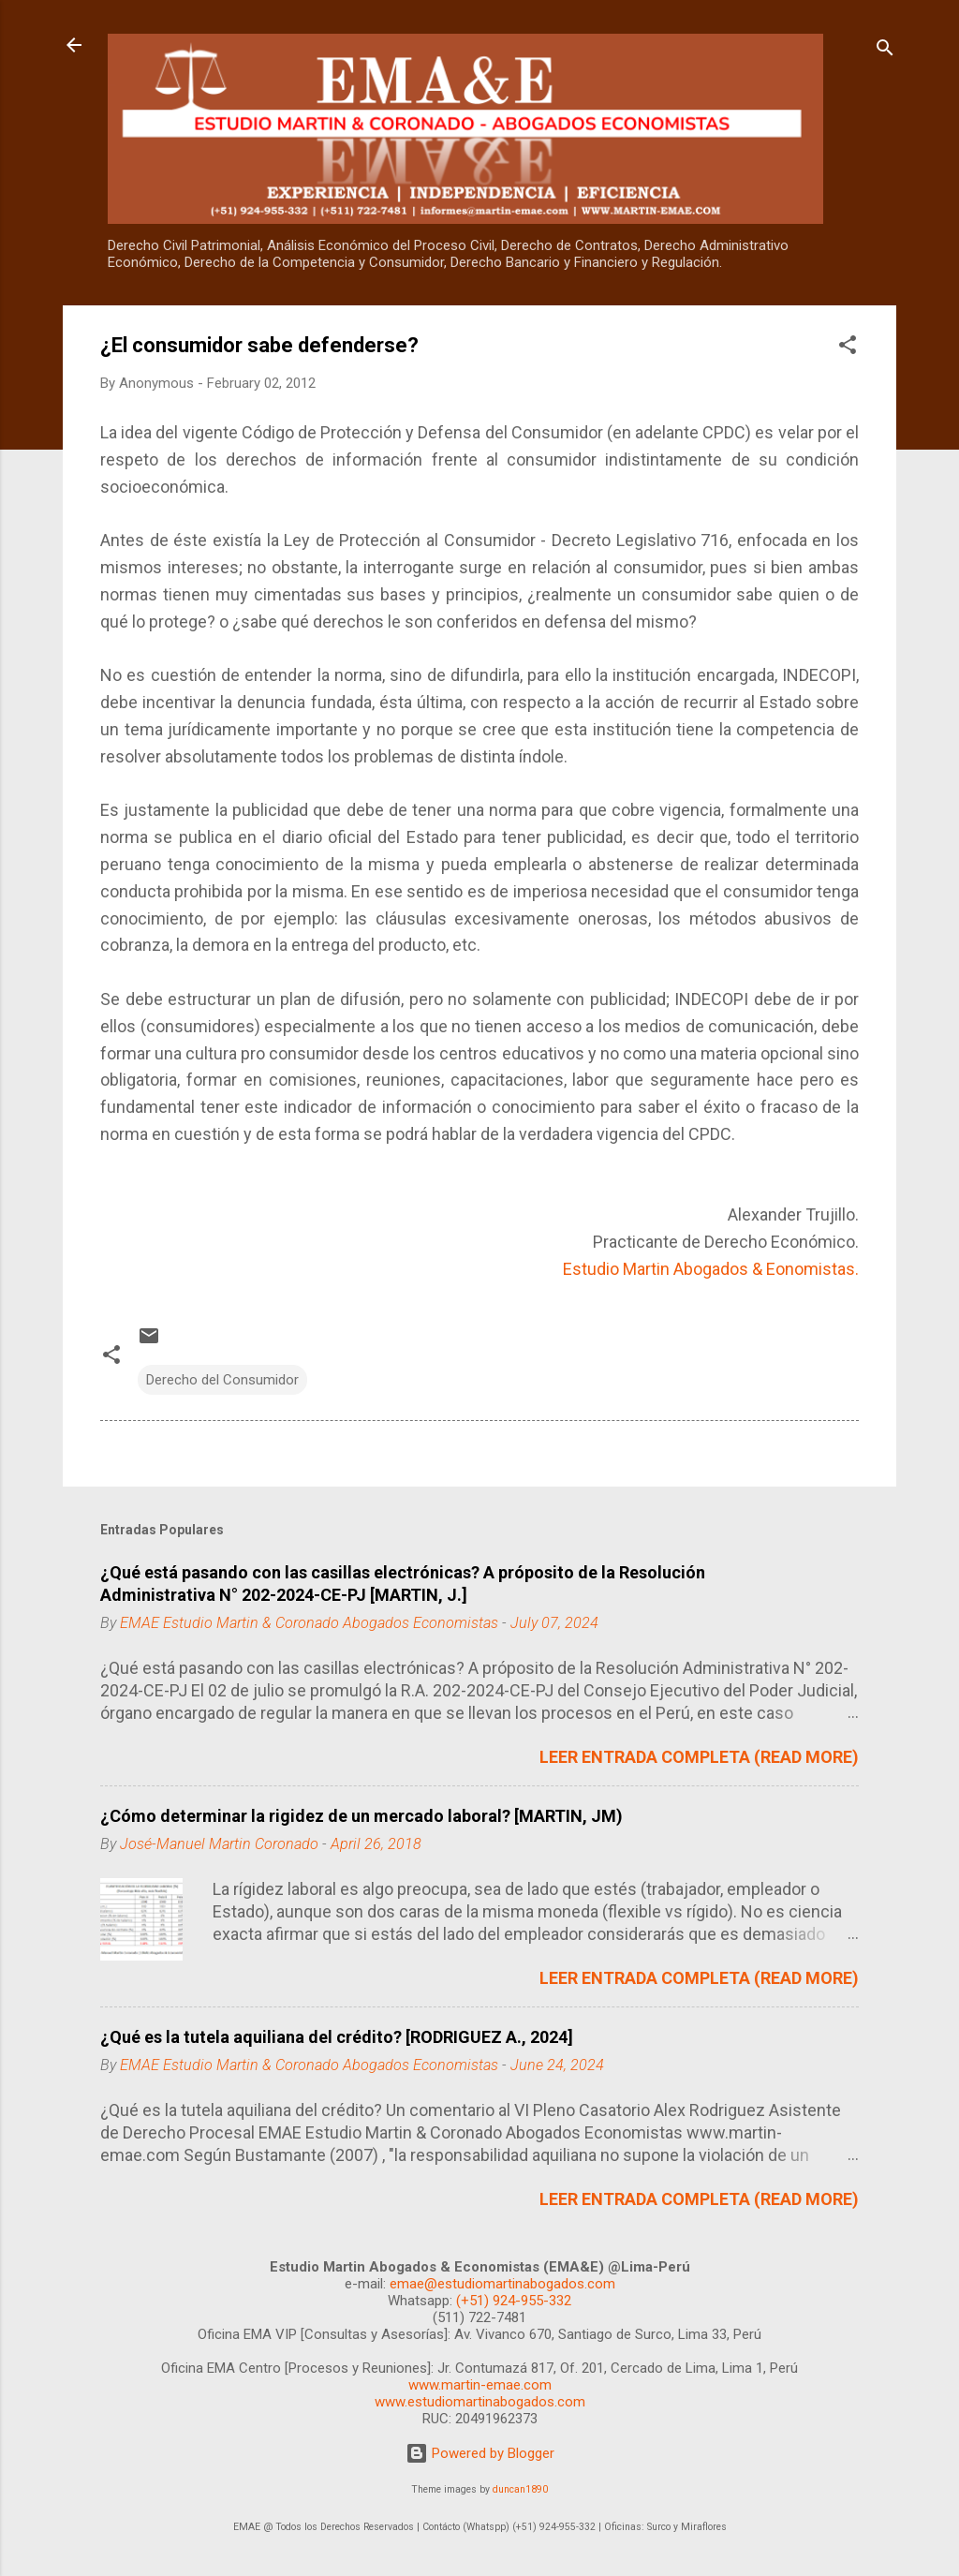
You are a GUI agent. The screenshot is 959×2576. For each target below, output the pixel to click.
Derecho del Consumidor (222, 1379)
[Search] (885, 51)
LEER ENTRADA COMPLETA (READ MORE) (699, 1757)
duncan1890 (520, 2489)
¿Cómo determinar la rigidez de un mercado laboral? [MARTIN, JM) (361, 1816)
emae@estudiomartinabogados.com (502, 2283)
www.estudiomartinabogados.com (480, 2401)
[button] (847, 348)
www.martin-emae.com (480, 2384)
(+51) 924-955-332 (513, 2300)
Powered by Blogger (480, 2453)
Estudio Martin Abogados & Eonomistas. (711, 1269)
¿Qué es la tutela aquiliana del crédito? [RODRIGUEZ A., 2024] (336, 2037)
